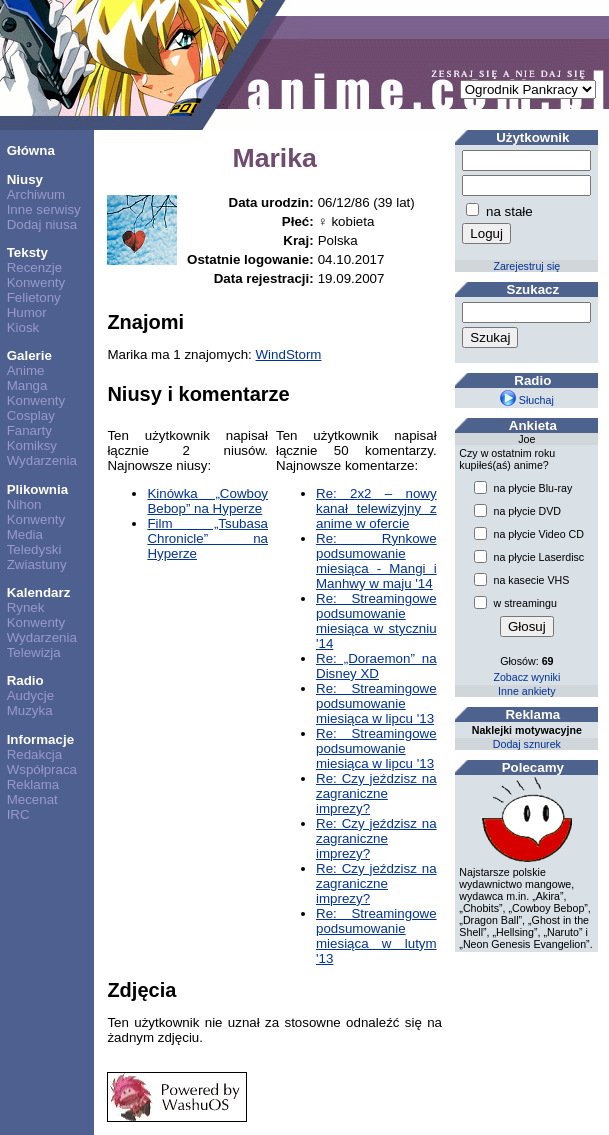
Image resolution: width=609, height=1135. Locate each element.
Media (25, 534)
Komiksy (32, 445)
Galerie (29, 355)
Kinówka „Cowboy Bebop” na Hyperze (207, 501)
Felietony (34, 297)
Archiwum (36, 194)
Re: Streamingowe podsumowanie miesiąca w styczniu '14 (376, 621)
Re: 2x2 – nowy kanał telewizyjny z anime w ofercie (376, 508)
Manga (27, 385)
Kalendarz (39, 592)
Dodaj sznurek (527, 744)
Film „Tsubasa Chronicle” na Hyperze (207, 538)
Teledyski (34, 549)
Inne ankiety (526, 691)
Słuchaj (527, 400)
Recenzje (35, 267)
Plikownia (37, 489)
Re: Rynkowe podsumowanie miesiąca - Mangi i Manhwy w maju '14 (376, 561)
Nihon (24, 504)
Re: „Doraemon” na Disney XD (376, 666)
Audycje (30, 695)
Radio (25, 680)
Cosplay (31, 415)
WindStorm (289, 354)
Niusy (25, 179)
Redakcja (35, 754)
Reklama (33, 784)
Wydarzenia (42, 460)
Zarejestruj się (526, 266)
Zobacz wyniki (526, 677)
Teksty (27, 252)
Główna (31, 150)
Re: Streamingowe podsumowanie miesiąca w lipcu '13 (376, 703)
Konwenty (36, 282)
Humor (27, 312)
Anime (26, 370)
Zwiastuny (37, 564)
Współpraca (42, 769)
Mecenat (32, 799)
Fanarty (29, 430)
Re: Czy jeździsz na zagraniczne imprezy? (376, 793)
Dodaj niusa (42, 224)
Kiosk (23, 327)
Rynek (26, 607)
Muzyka (30, 710)
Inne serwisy (44, 209)
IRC (18, 814)
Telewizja (34, 652)
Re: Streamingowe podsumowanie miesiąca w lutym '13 (376, 936)
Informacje (40, 739)
